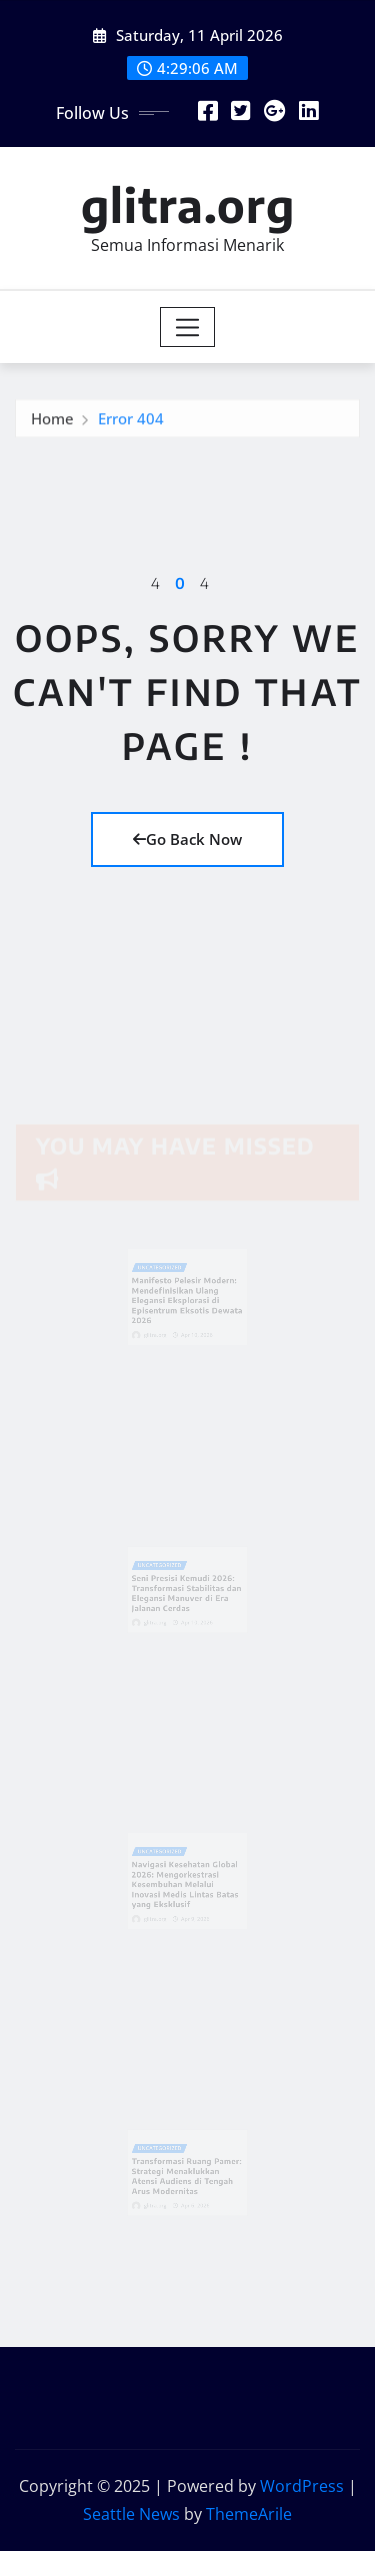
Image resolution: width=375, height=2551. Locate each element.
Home (52, 422)
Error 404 (131, 422)
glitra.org (188, 204)
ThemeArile (249, 2514)
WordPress (302, 2486)
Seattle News (131, 2514)
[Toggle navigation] (187, 327)
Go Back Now (187, 839)
